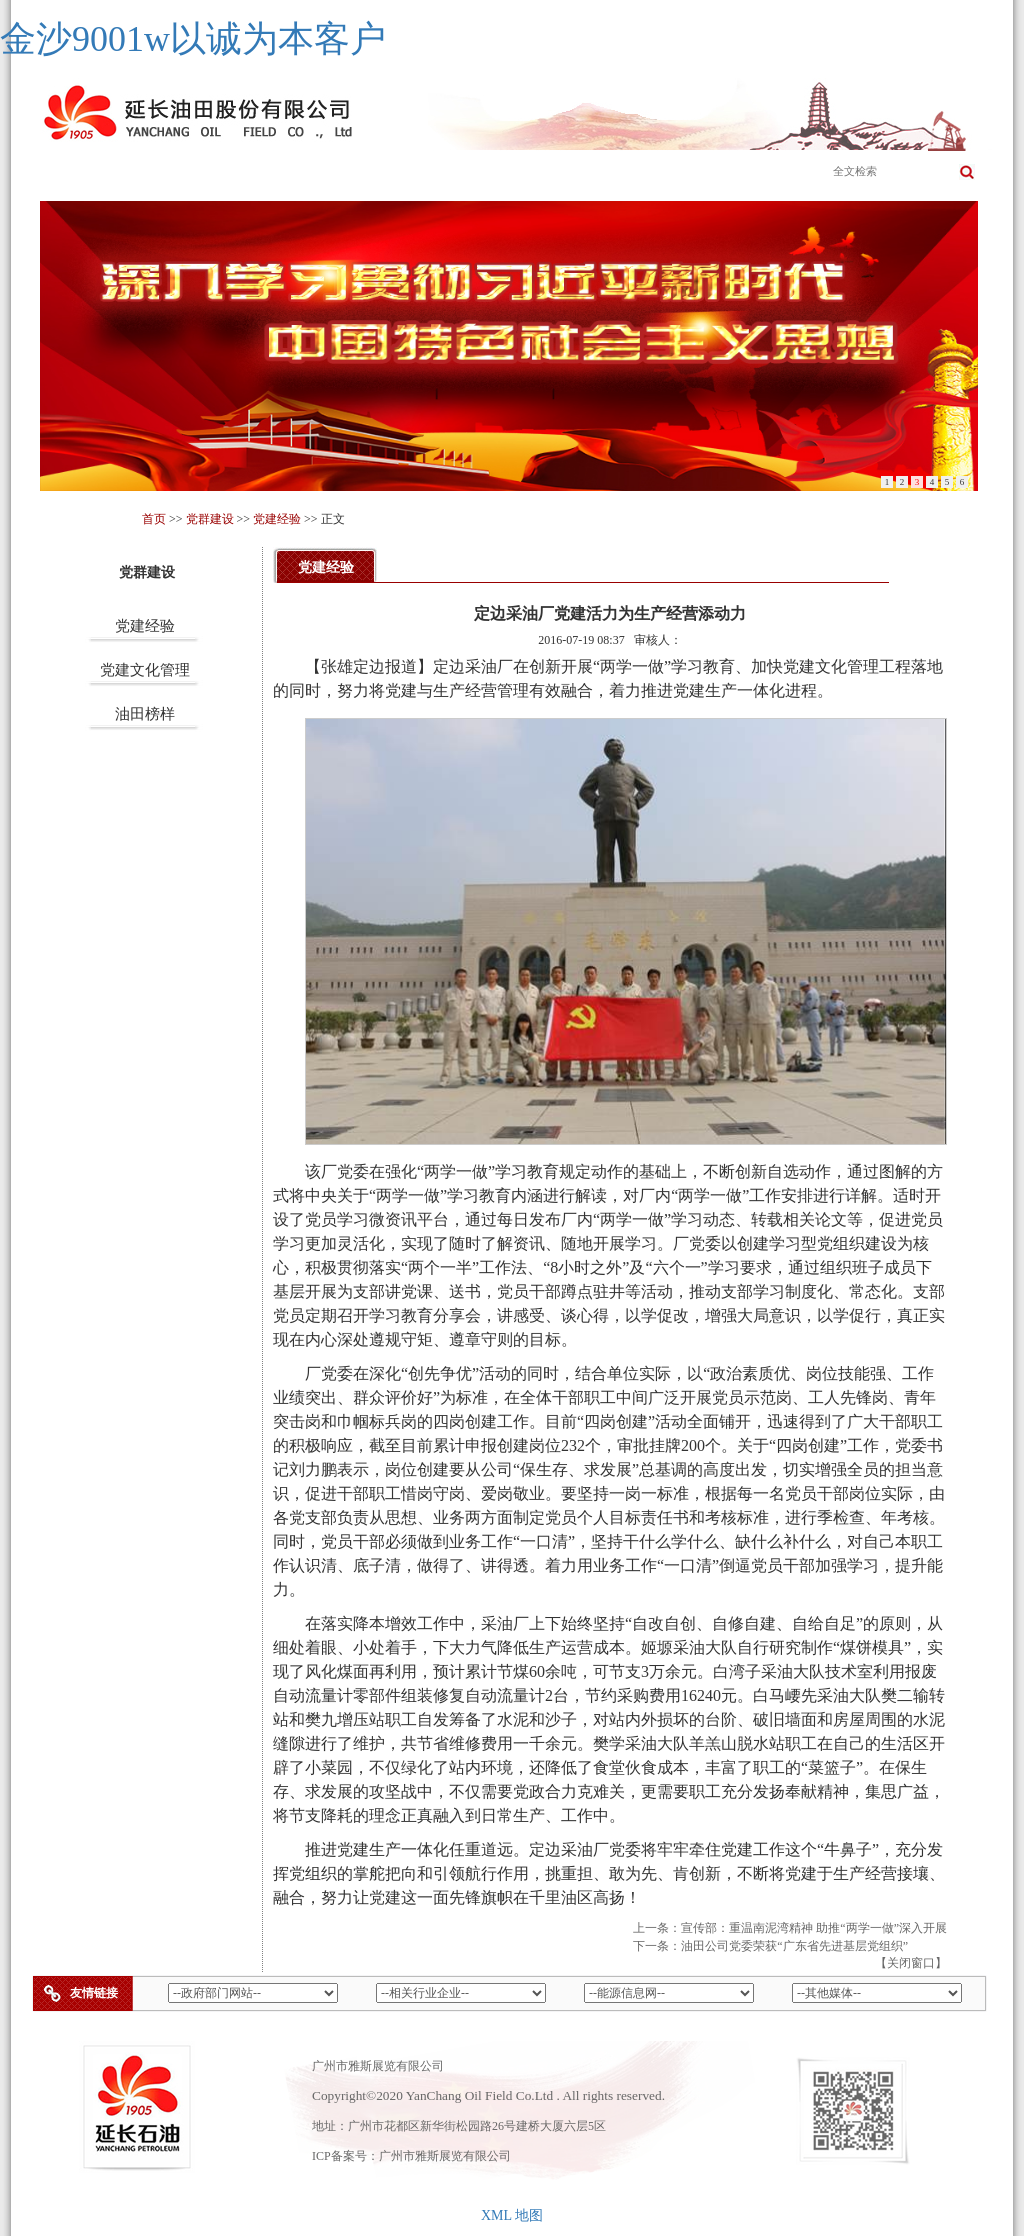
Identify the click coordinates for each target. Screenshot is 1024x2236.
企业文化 (369, 173)
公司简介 (179, 173)
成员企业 (464, 173)
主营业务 (274, 173)
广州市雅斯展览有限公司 (445, 2156)
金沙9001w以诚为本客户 (193, 39)
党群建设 (749, 173)
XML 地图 (512, 2215)
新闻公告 (559, 173)
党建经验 (277, 519)
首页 (84, 173)
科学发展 (654, 173)
